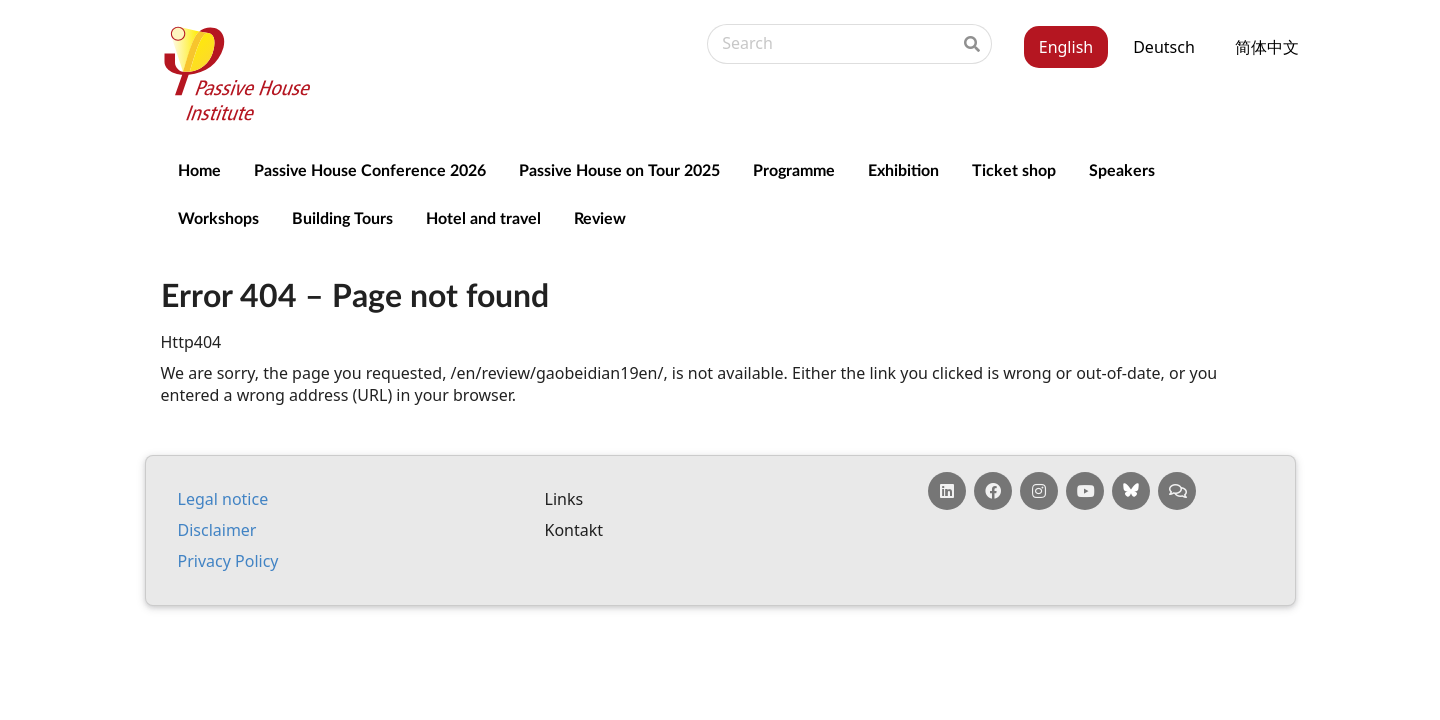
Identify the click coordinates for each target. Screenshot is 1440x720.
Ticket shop (1014, 169)
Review (600, 217)
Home (199, 169)
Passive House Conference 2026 (370, 169)
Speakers (1122, 169)
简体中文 (1267, 47)
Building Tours (342, 217)
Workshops (218, 217)
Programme (794, 169)
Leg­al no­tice (223, 499)
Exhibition (903, 169)
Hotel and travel (483, 217)
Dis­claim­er (217, 530)
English (1066, 47)
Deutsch (1164, 47)
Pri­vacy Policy (228, 561)
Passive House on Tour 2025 (619, 169)
